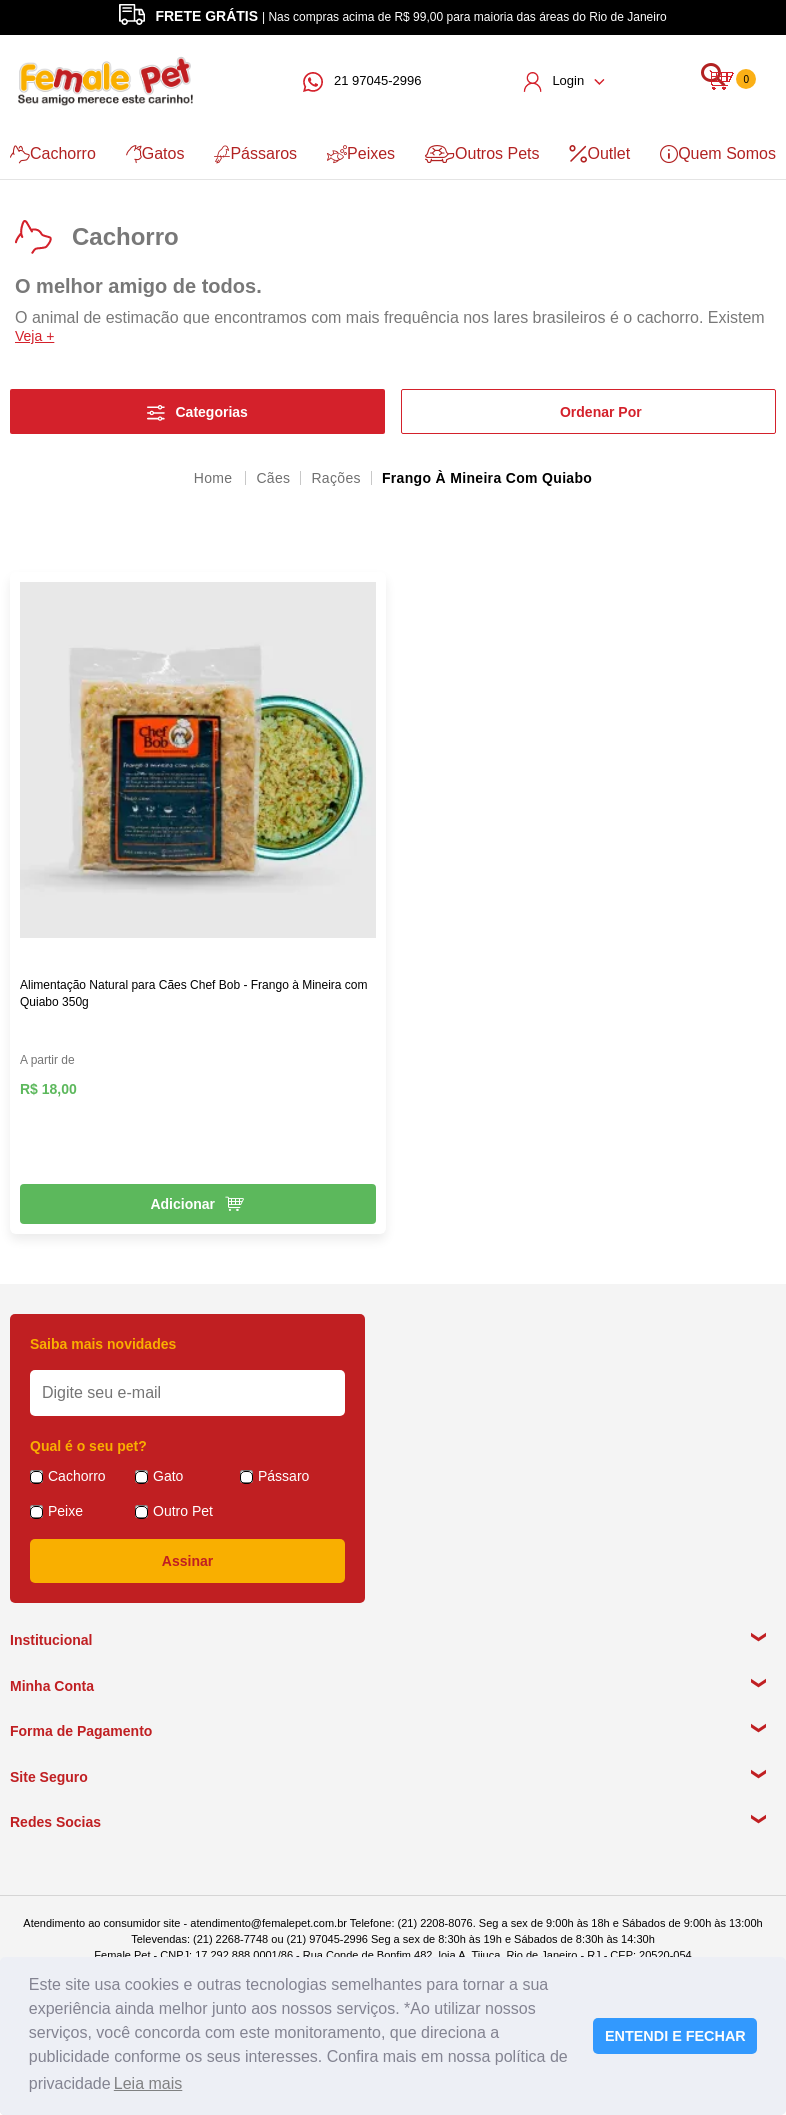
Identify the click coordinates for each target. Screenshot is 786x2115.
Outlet (599, 154)
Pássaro (283, 1476)
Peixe (65, 1511)
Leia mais (148, 2083)
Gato (168, 1476)
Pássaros (255, 154)
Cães (273, 478)
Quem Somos (718, 154)
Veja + (34, 336)
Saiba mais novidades (103, 1344)
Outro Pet (183, 1511)
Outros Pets (482, 154)
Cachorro (53, 154)
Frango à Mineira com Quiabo (487, 478)
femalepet (215, 478)
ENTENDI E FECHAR (675, 2036)
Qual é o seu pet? (88, 1446)
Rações (335, 478)
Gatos (155, 154)
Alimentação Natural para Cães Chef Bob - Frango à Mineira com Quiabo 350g (194, 993)
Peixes (361, 154)
